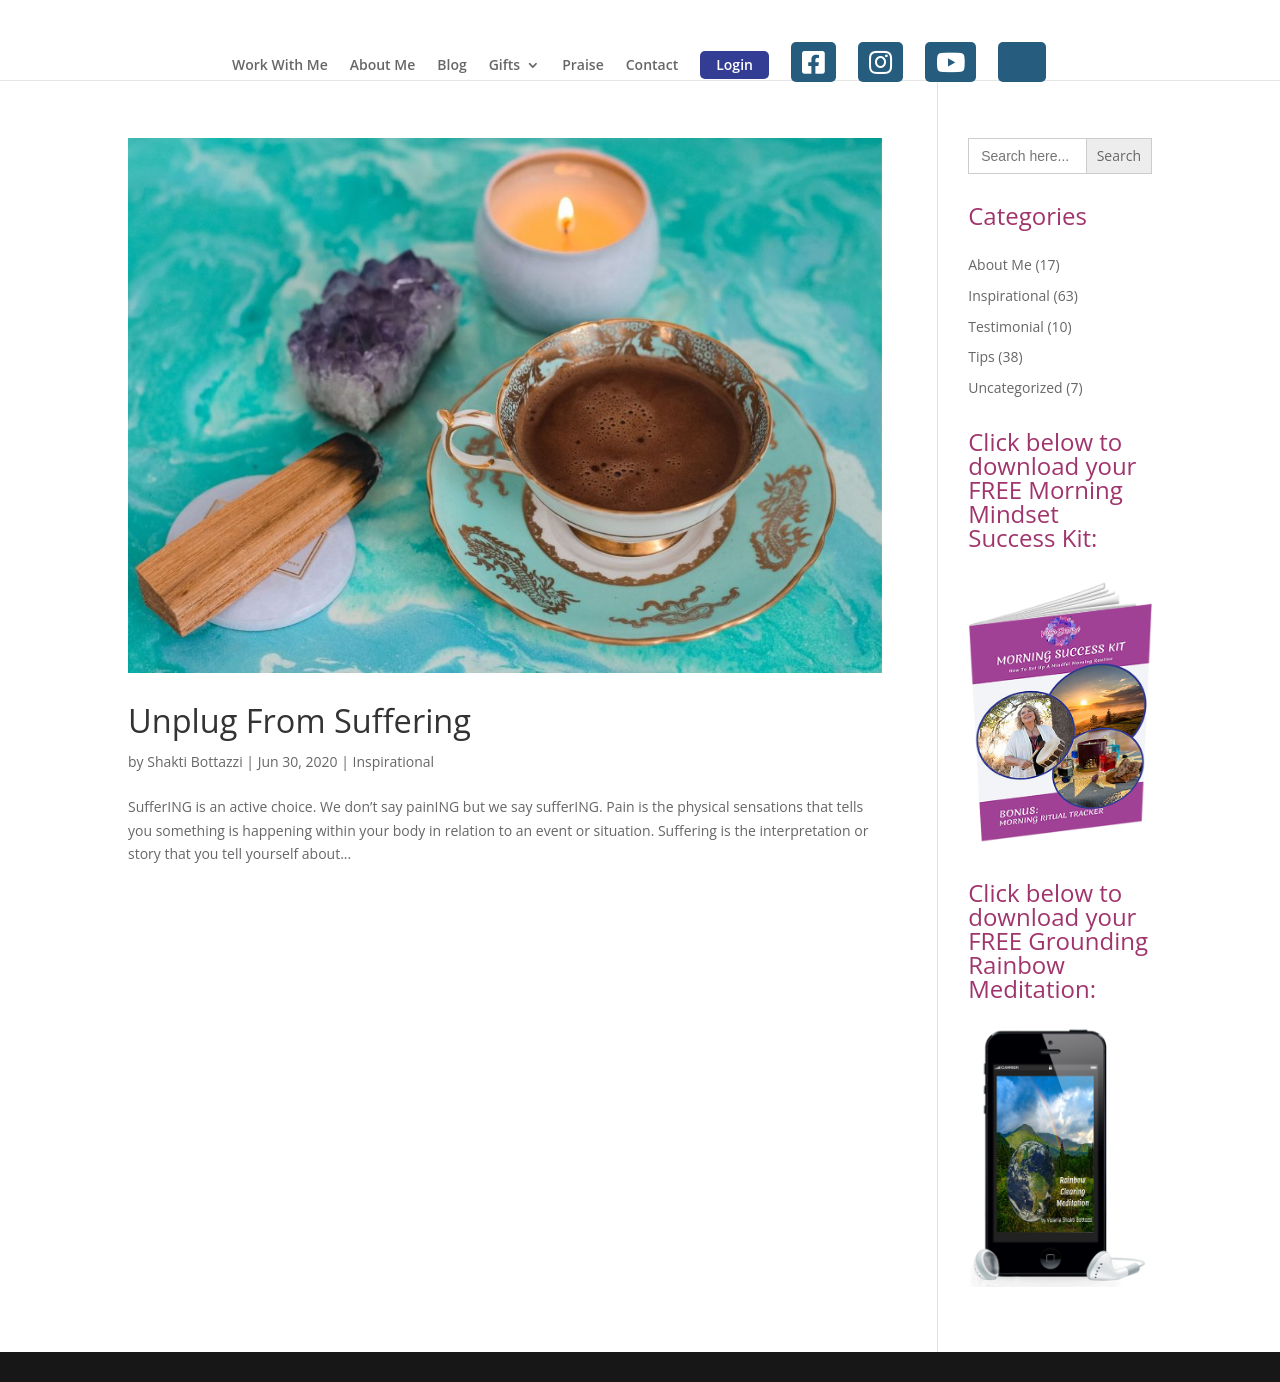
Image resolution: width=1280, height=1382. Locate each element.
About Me (383, 65)
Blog (451, 65)
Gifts (504, 65)
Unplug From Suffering (299, 720)
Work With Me (280, 65)
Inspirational (393, 761)
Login (734, 64)
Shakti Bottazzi (194, 761)
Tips (981, 356)
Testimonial (1006, 326)
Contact (652, 65)
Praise (583, 65)
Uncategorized (1015, 387)
